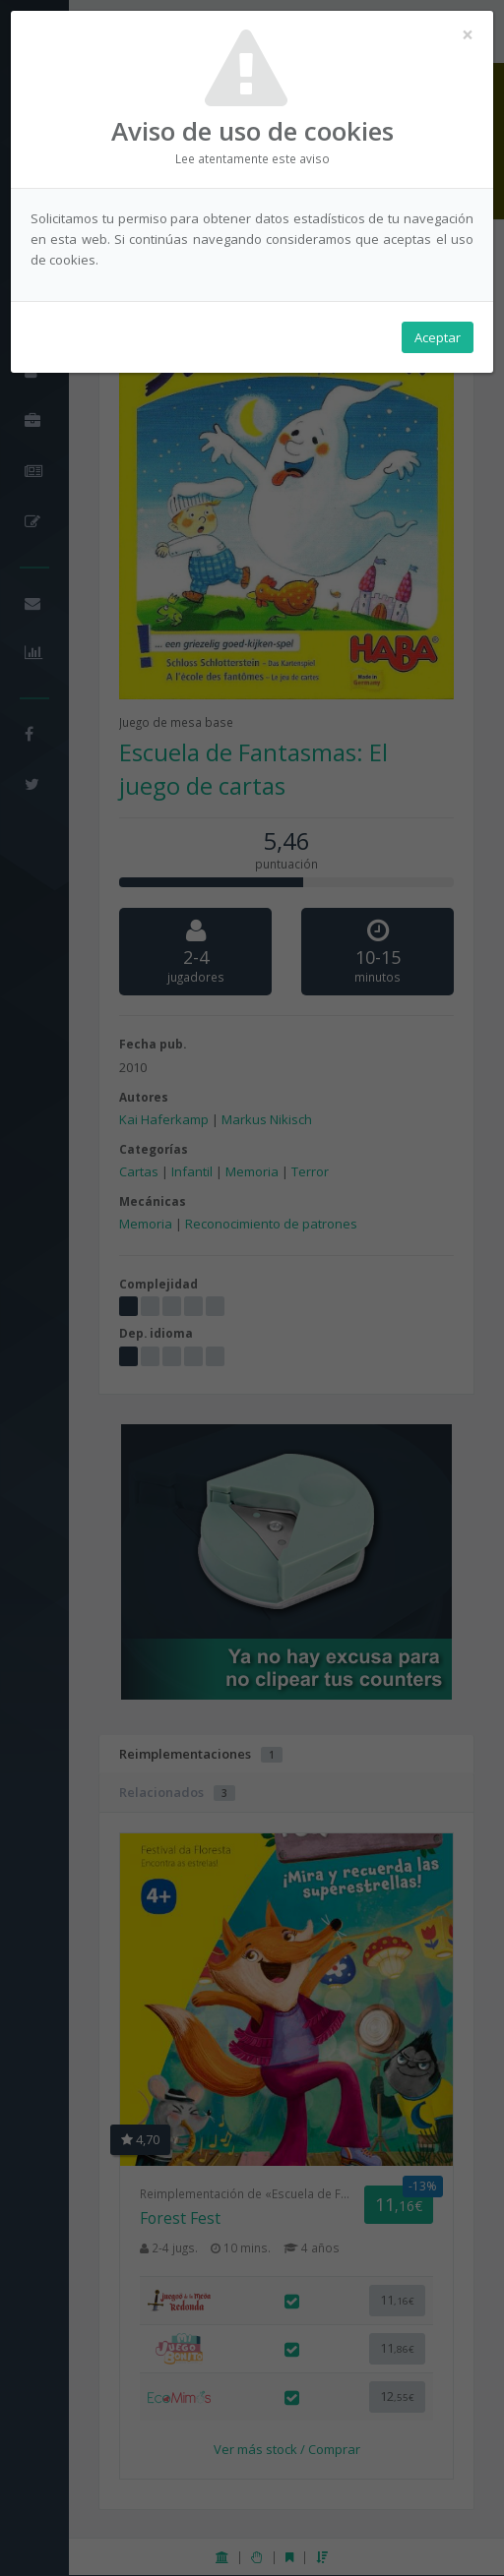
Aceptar (437, 337)
